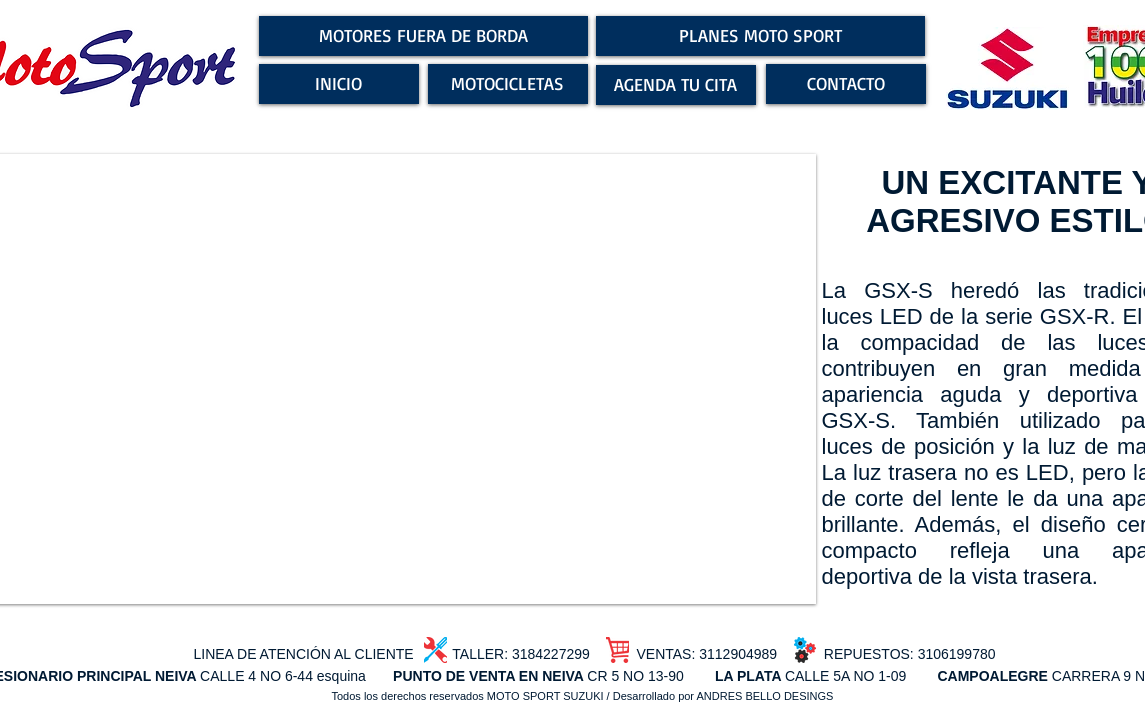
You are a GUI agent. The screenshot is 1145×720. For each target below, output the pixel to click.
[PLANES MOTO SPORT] (760, 36)
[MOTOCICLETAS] (508, 84)
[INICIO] (339, 84)
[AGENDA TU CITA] (676, 85)
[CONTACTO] (846, 84)
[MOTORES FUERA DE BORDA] (423, 36)
